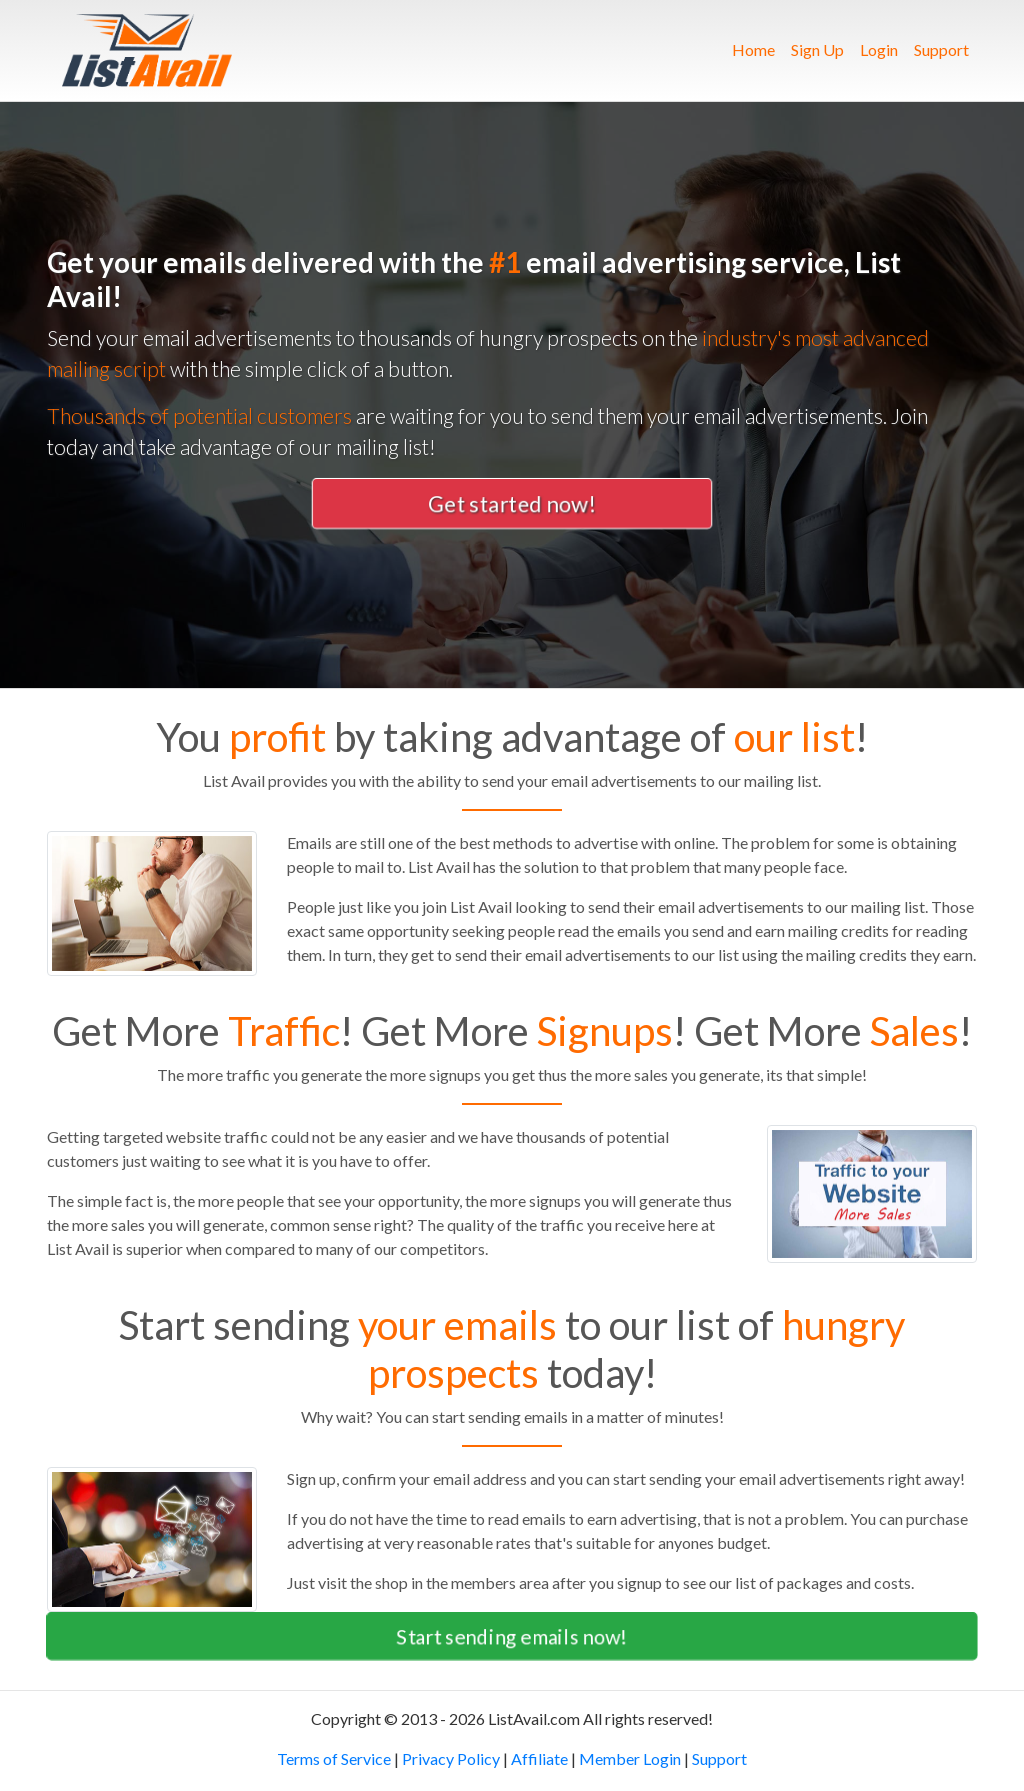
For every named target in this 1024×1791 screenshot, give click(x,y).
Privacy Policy (451, 1758)
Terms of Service (334, 1758)
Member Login (630, 1758)
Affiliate (539, 1758)
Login (879, 49)
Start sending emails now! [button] (512, 1636)
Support (941, 49)
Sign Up (817, 49)
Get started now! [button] (512, 503)
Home (757, 48)
